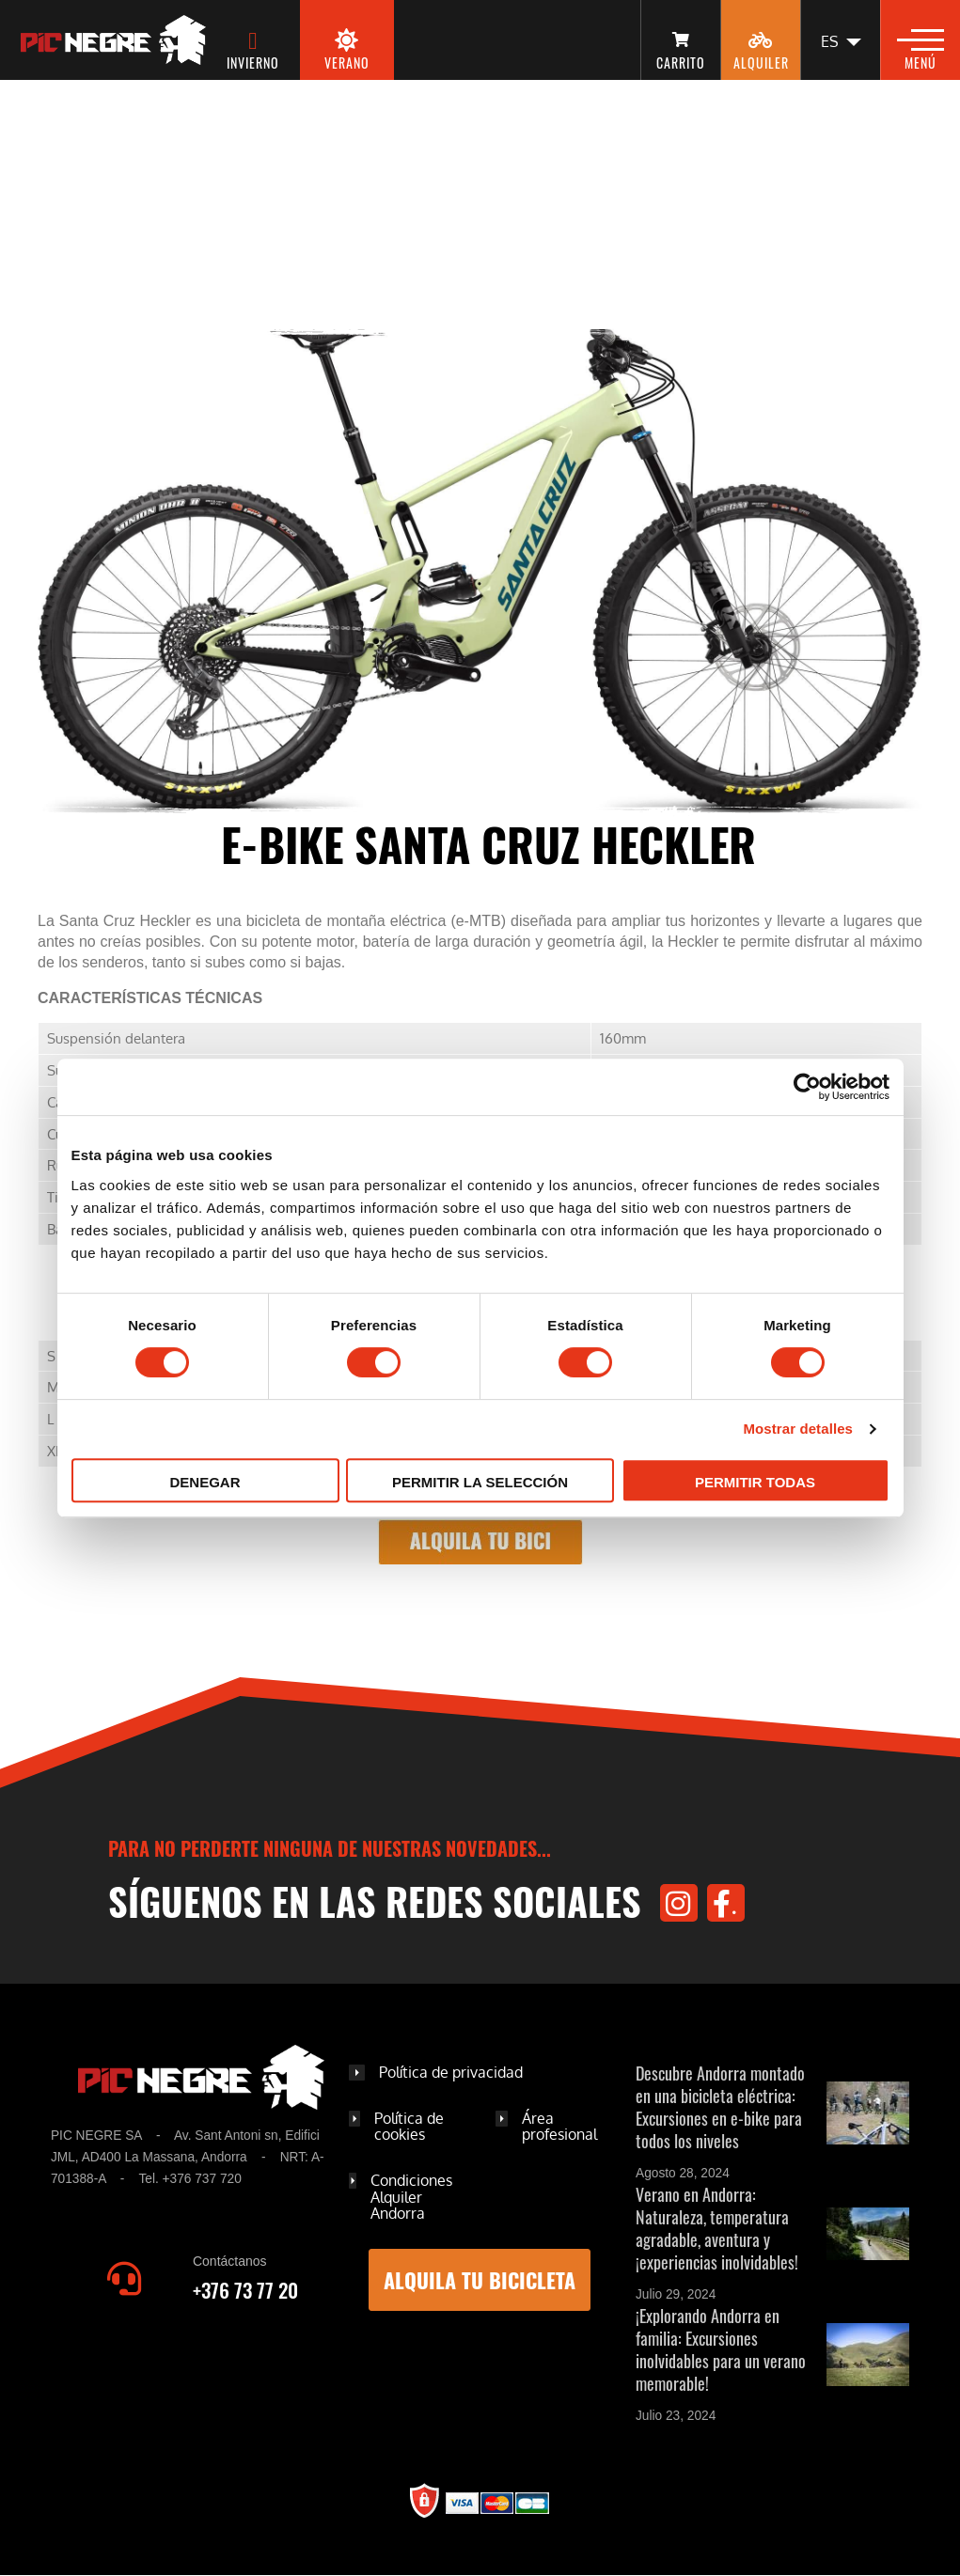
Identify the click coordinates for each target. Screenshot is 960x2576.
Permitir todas (755, 1482)
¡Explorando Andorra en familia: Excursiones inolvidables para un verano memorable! (721, 2349)
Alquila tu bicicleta (479, 2280)
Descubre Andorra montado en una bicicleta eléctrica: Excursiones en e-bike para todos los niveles (720, 2107)
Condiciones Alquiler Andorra (411, 2197)
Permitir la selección (480, 1482)
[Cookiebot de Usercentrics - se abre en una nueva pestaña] (807, 1087)
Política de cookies (409, 2126)
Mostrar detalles (798, 1429)
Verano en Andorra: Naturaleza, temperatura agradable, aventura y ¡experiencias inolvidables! (717, 2228)
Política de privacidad (451, 2072)
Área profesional (559, 2126)
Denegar (204, 1482)
